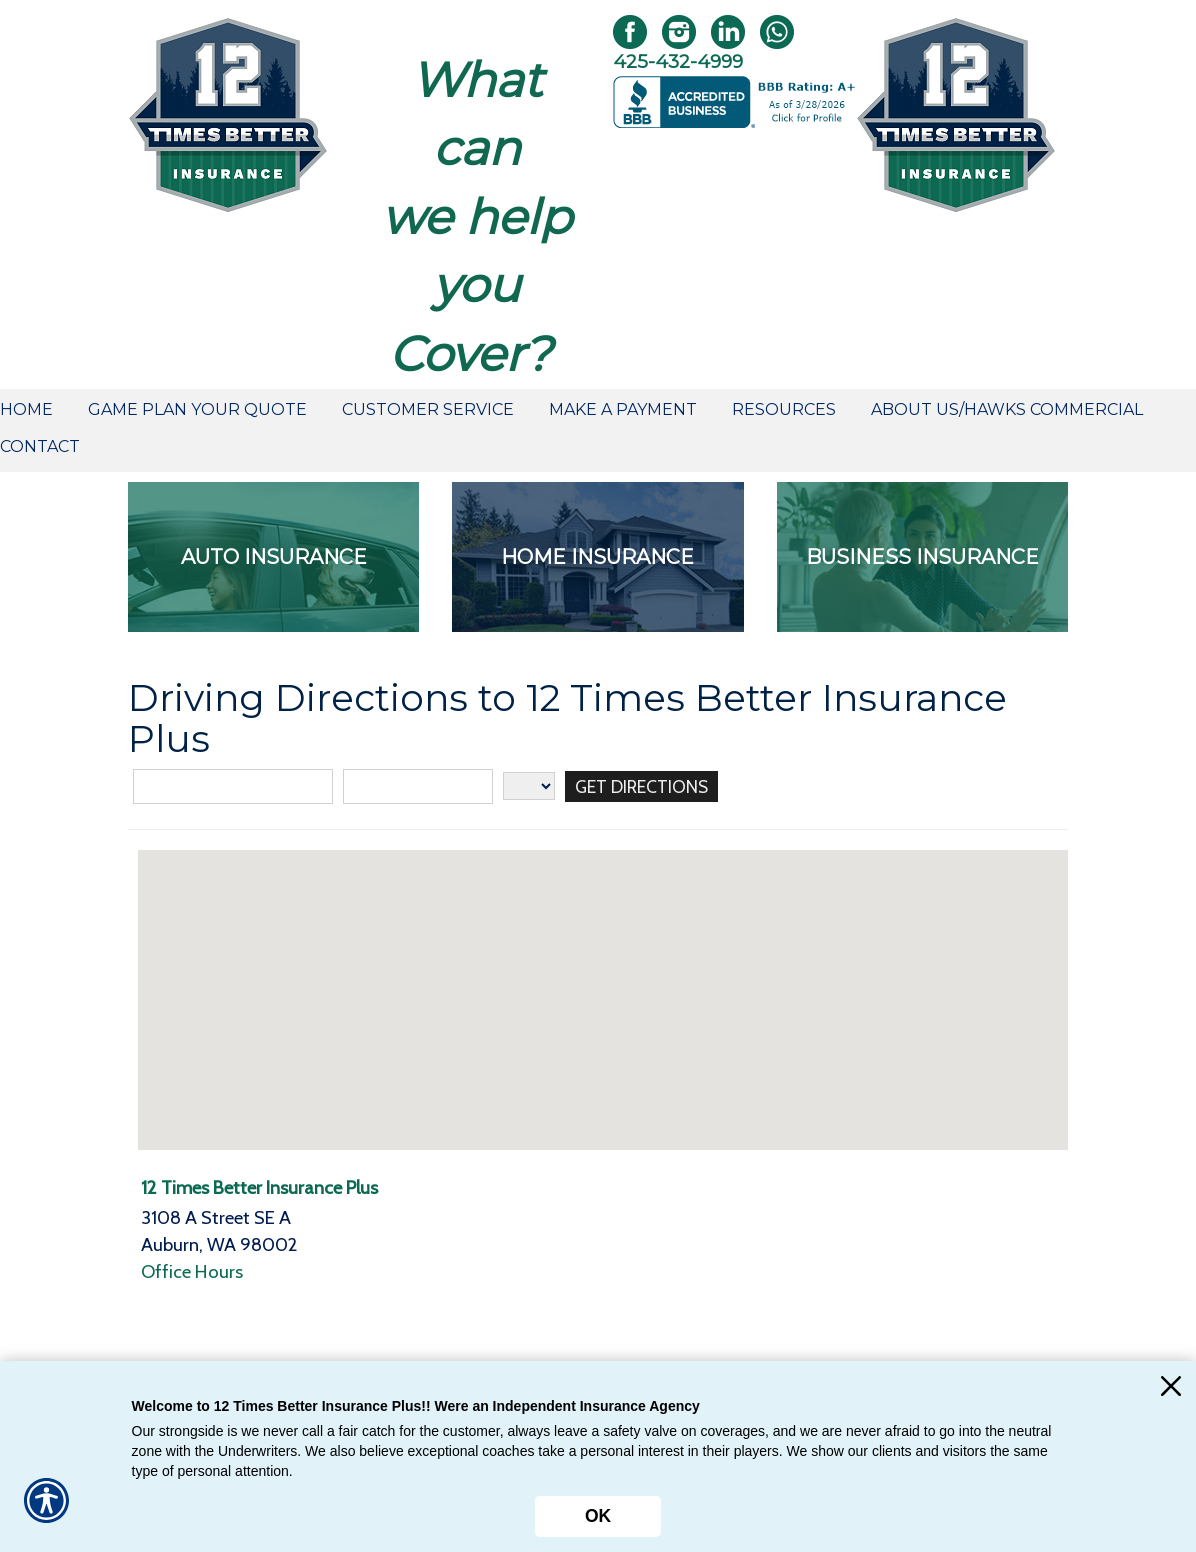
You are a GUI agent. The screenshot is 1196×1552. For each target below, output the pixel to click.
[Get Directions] (645, 786)
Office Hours (192, 1271)
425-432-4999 (678, 61)
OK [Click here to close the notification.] (598, 1516)
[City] (418, 786)
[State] (529, 786)
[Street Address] (233, 786)
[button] (603, 981)
